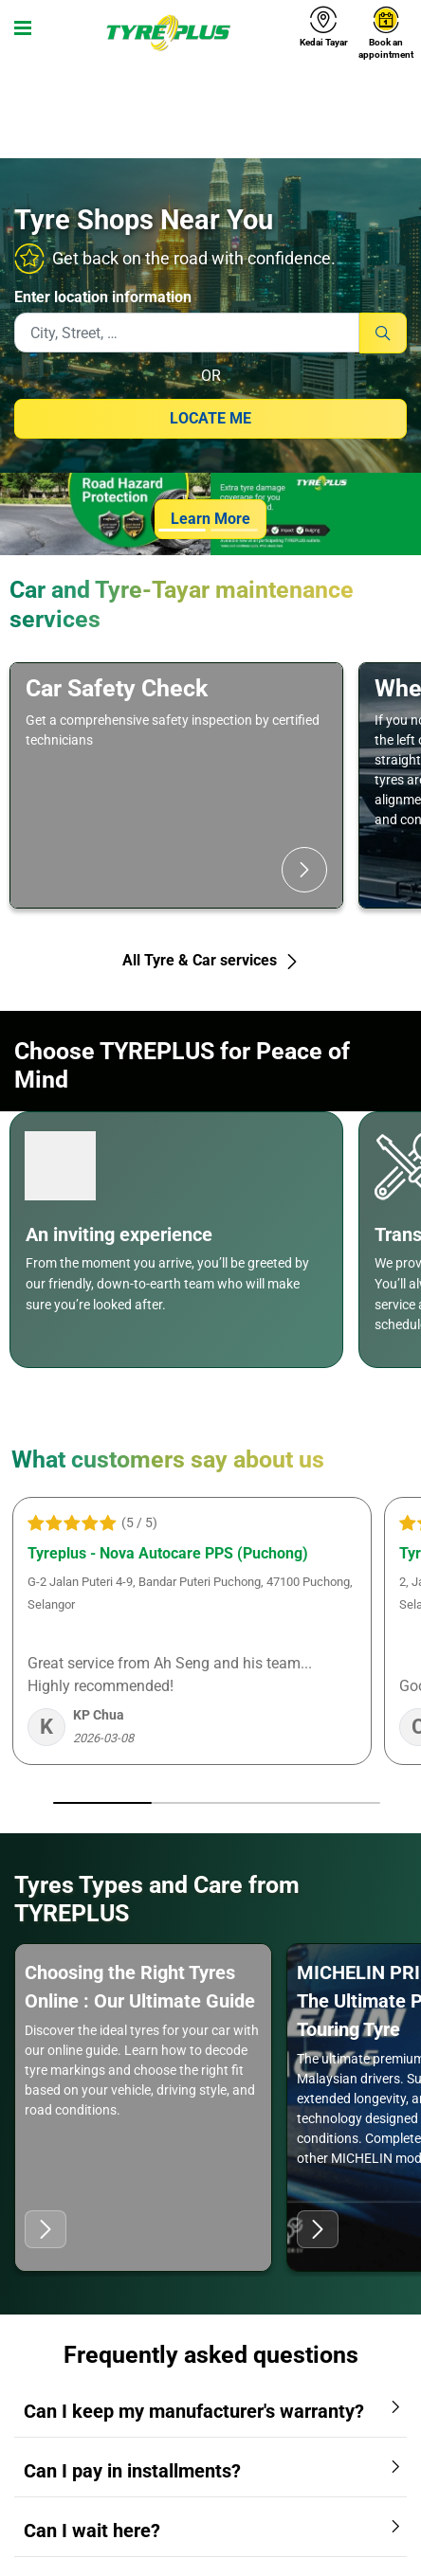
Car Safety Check (117, 688)
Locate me (210, 418)
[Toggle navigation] (19, 33)
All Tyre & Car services (211, 960)
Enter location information (103, 297)
